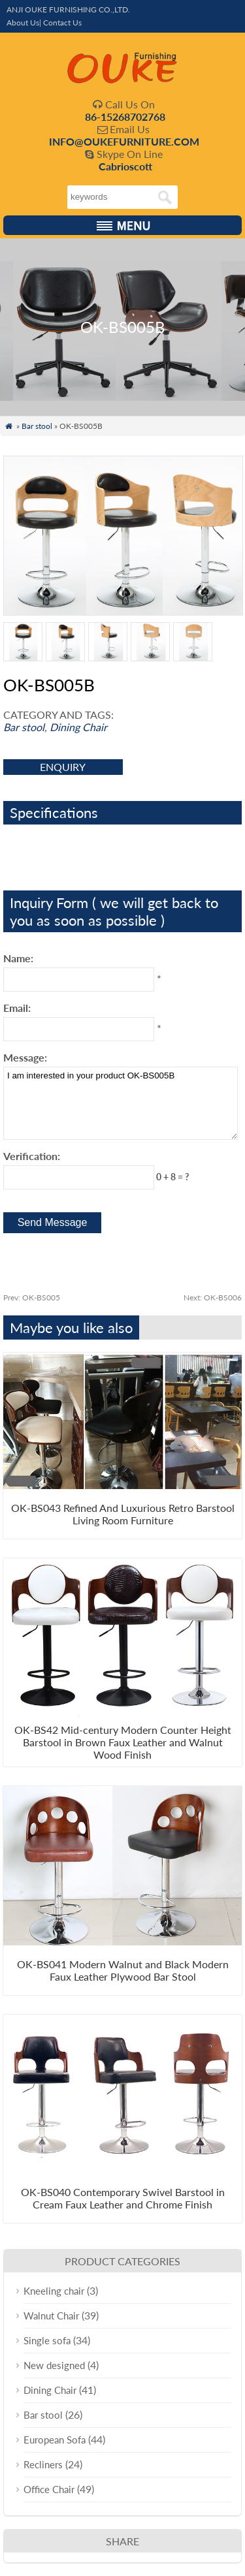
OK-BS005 (31, 1297)
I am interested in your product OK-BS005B (120, 1103)
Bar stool (37, 426)
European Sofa (55, 2439)
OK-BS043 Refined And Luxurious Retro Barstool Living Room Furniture (123, 1513)
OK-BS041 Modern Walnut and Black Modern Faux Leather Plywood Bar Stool (123, 1970)
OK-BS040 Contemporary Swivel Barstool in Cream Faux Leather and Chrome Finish (123, 2198)
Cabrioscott (125, 166)
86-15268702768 (125, 116)
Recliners (43, 2464)
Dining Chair (78, 727)
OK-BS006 (213, 1297)
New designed (54, 2365)
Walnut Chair (51, 2315)
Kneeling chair (54, 2291)
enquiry (63, 767)
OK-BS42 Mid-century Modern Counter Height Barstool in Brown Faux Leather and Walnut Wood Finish (122, 1742)
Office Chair (49, 2489)
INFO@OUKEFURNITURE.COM (124, 141)
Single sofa (47, 2340)
